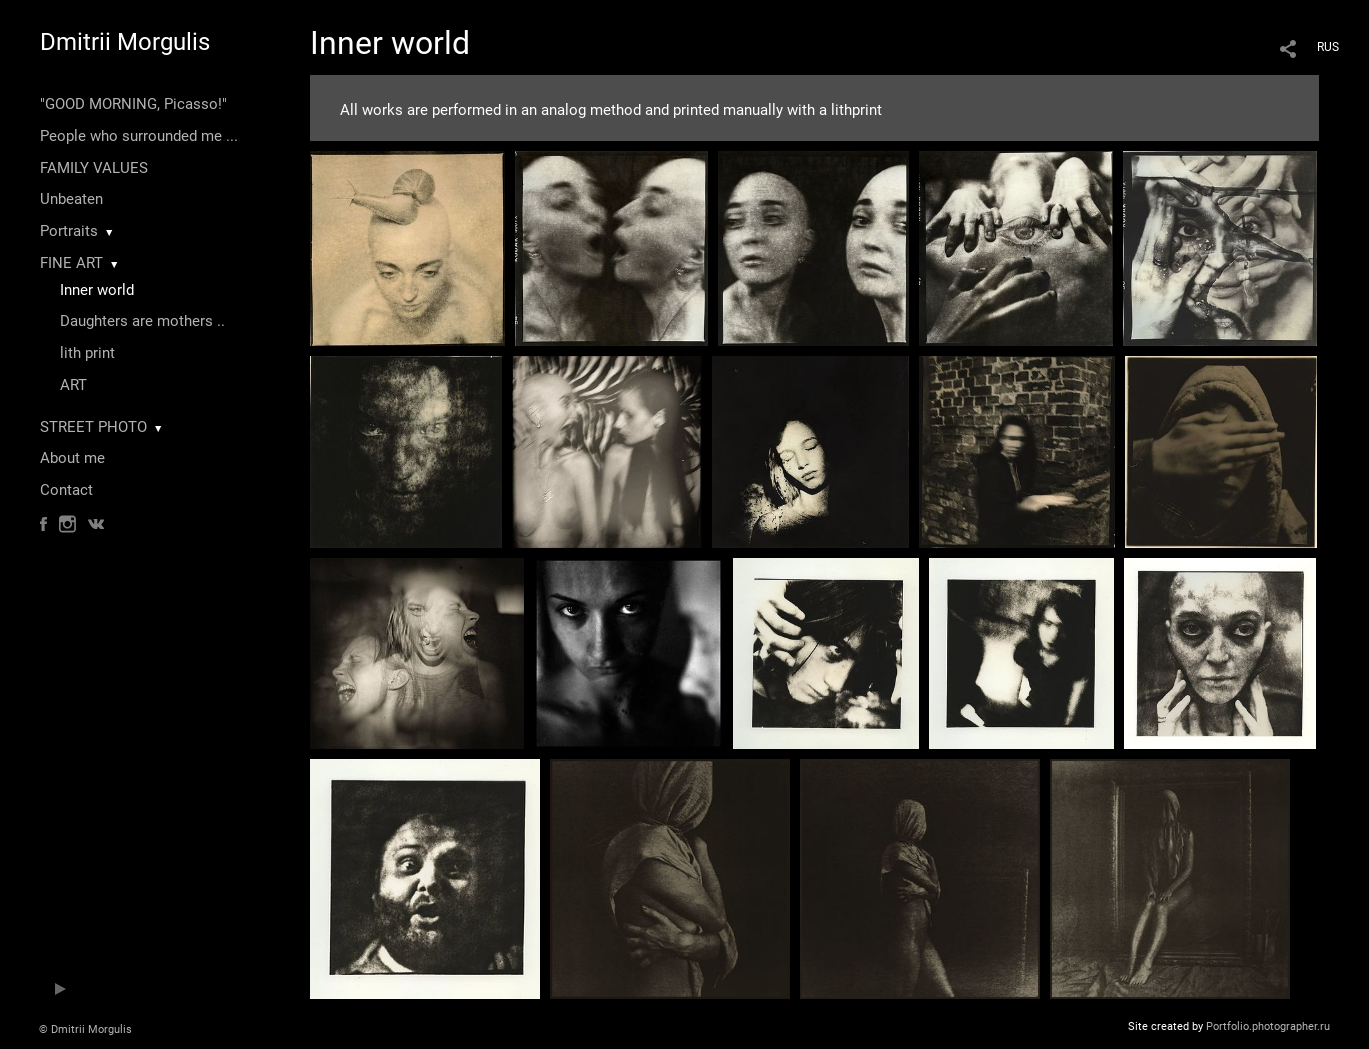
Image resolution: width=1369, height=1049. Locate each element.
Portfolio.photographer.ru (1268, 1026)
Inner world (97, 290)
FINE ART (71, 263)
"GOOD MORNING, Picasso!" (133, 104)
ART (73, 385)
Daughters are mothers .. (142, 321)
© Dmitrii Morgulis (85, 1029)
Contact (66, 490)
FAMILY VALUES (94, 168)
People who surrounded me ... (139, 136)
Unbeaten (71, 199)
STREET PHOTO (93, 427)
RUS (1328, 47)
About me (72, 458)
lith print (87, 353)
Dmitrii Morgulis (125, 42)
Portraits (69, 231)
